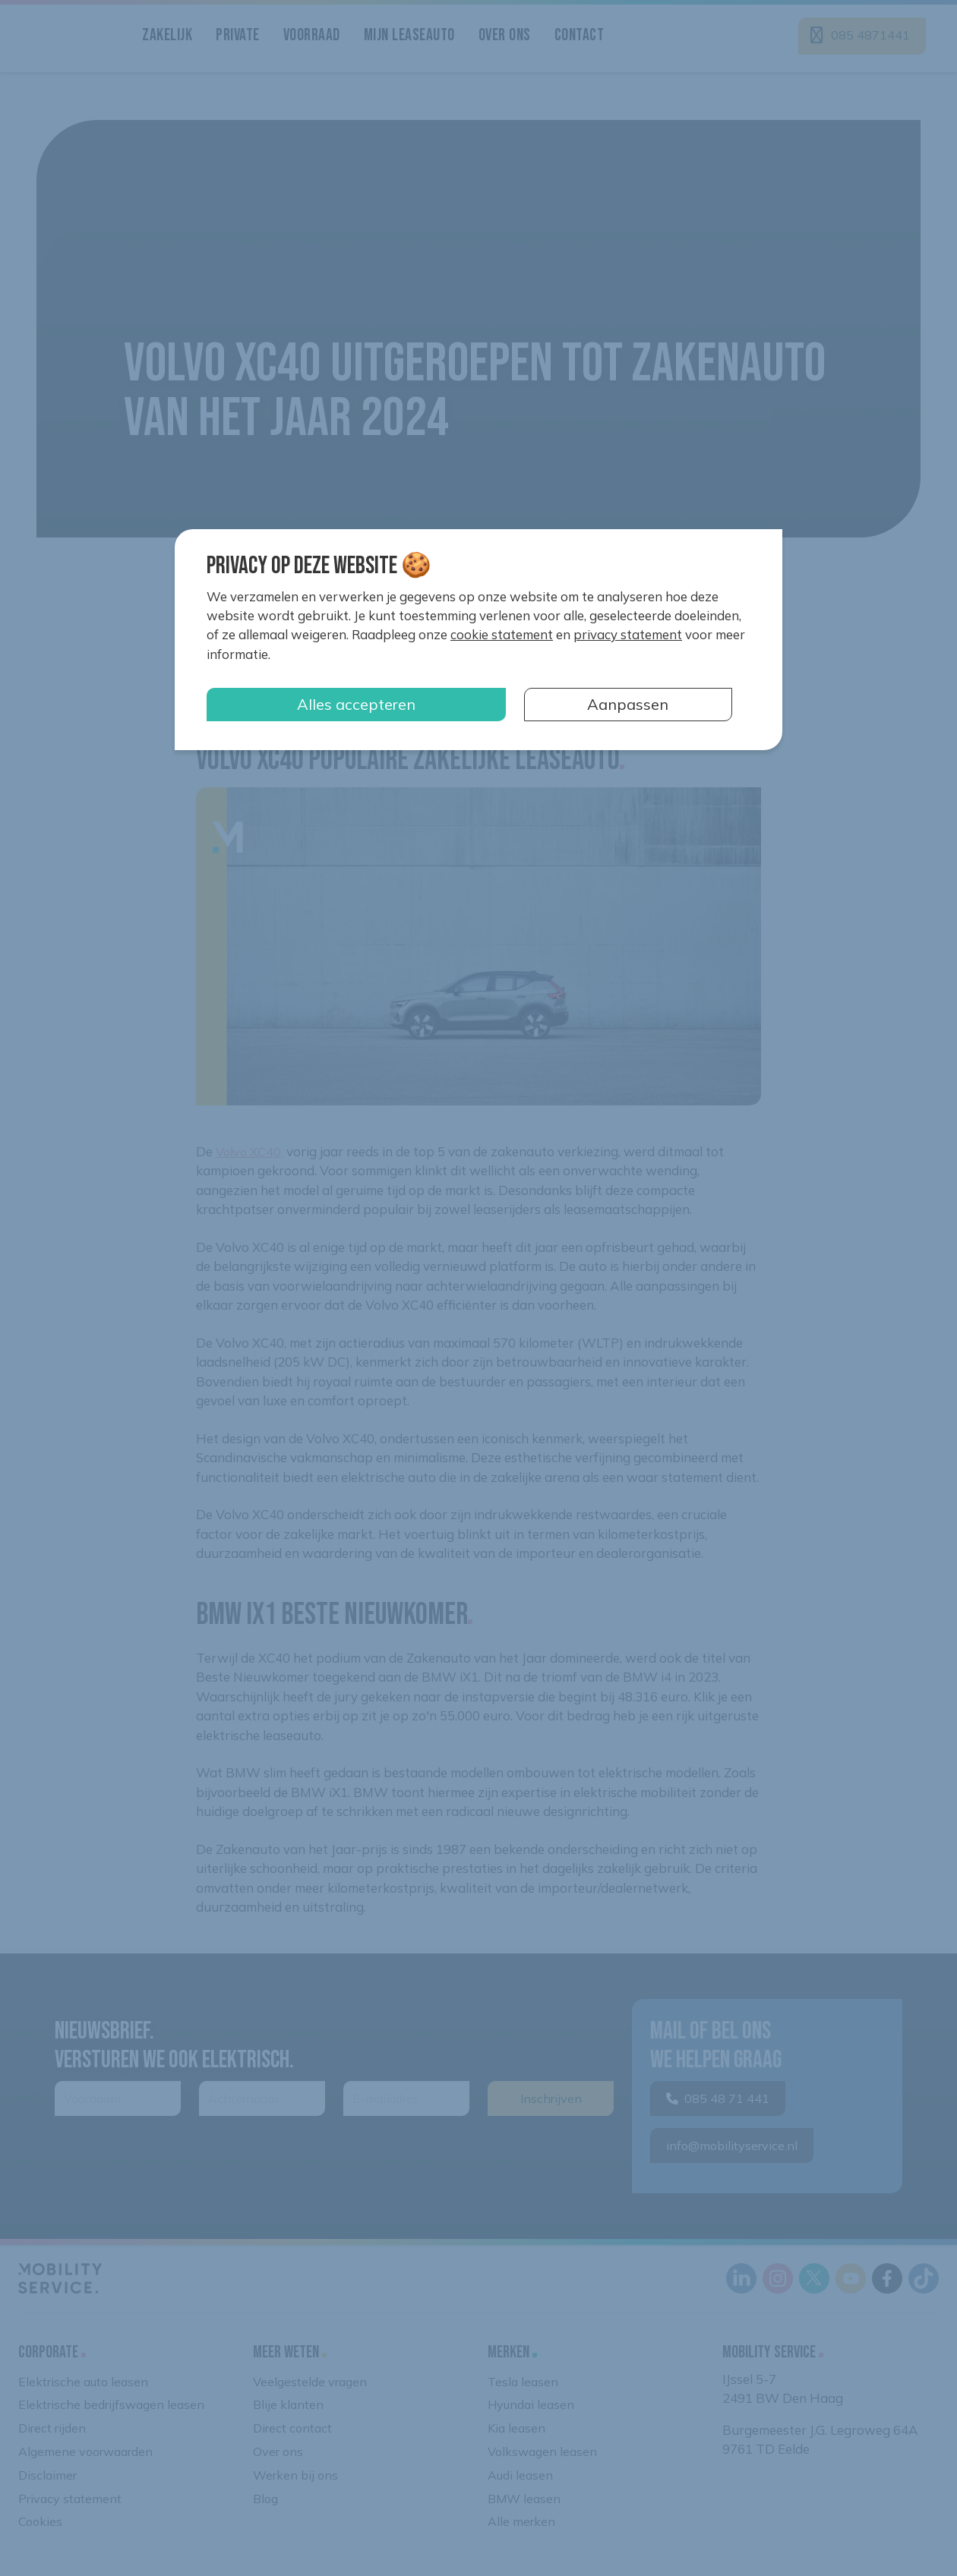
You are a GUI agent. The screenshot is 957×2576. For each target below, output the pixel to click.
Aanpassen (627, 704)
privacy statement (627, 634)
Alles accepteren (356, 704)
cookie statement (501, 634)
